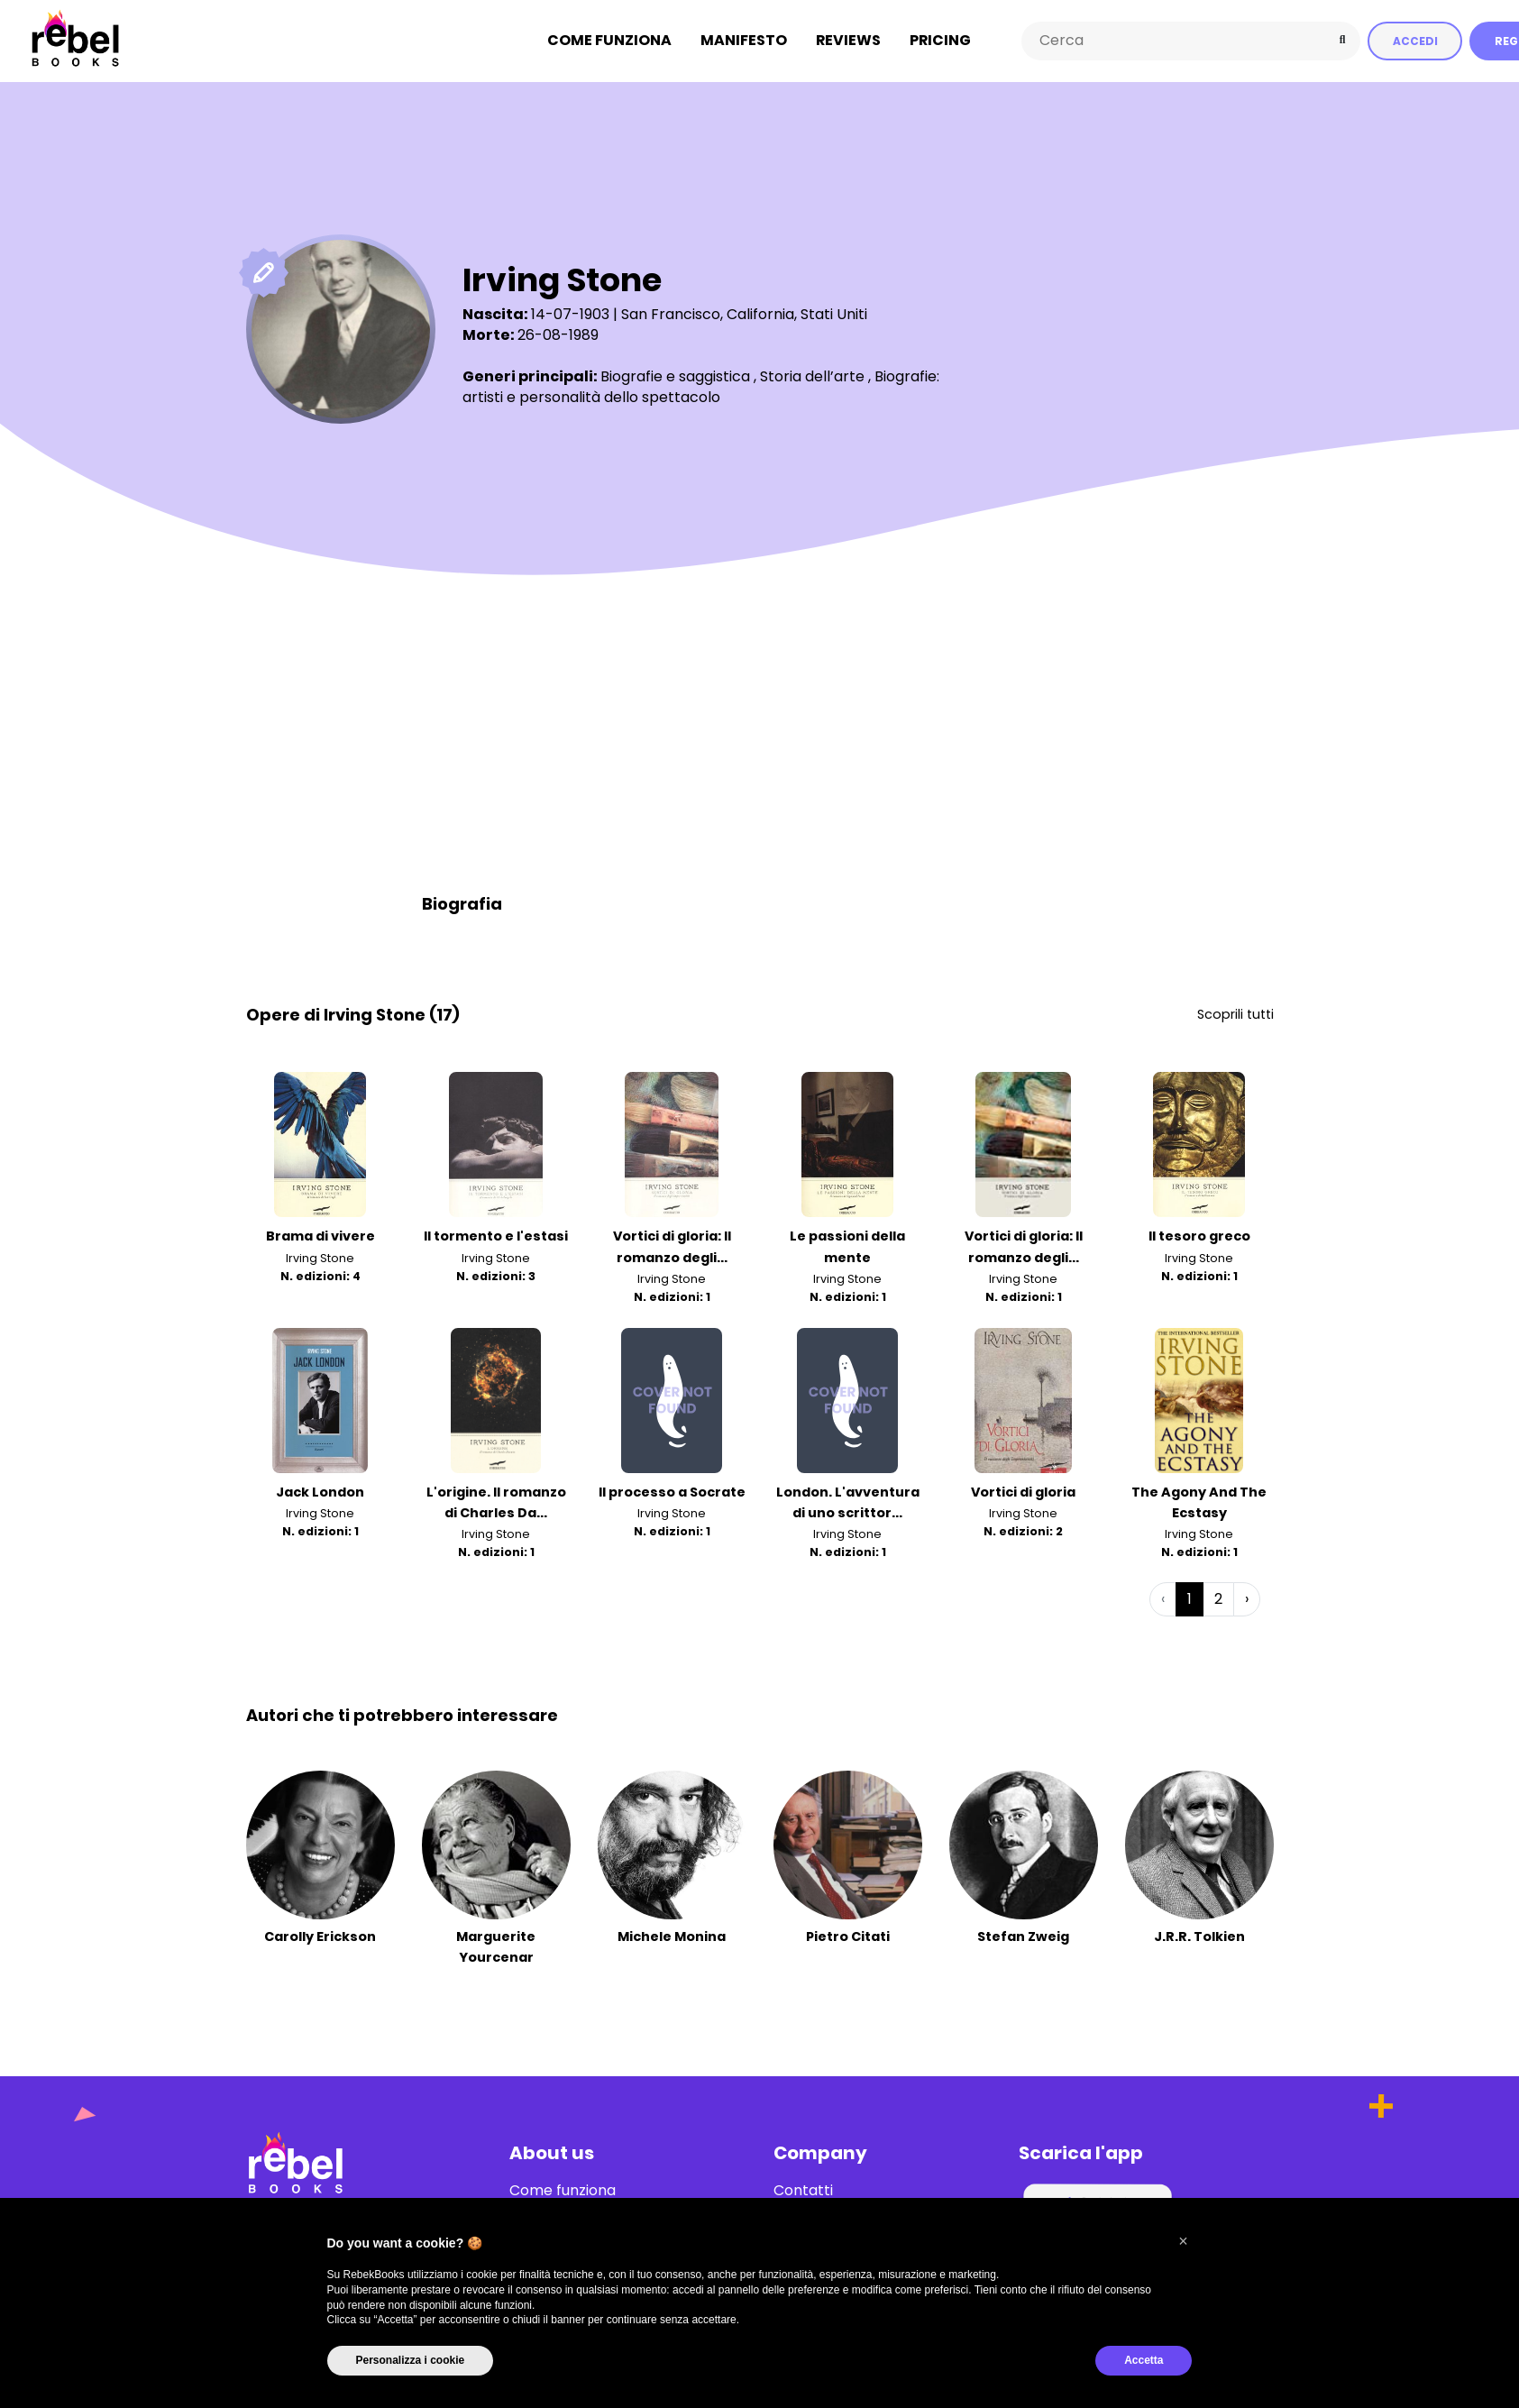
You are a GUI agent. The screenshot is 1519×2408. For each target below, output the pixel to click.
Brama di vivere (320, 1236)
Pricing (940, 40)
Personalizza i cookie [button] (410, 2360)
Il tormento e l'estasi (496, 1236)
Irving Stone (320, 1257)
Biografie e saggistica (675, 375)
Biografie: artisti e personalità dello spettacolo (700, 385)
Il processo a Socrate (672, 1491)
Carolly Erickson (320, 1936)
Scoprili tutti (1235, 1013)
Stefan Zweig (1023, 1936)
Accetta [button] (1143, 2360)
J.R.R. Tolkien (1199, 1936)
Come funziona (609, 40)
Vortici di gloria (1023, 1491)
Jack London (320, 1491)
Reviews (848, 40)
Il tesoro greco (1199, 1236)
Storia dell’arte (812, 375)
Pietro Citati (848, 1936)
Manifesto (743, 40)
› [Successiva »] (1247, 1598)
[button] (1183, 2241)
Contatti (803, 2190)
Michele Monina (672, 1936)
